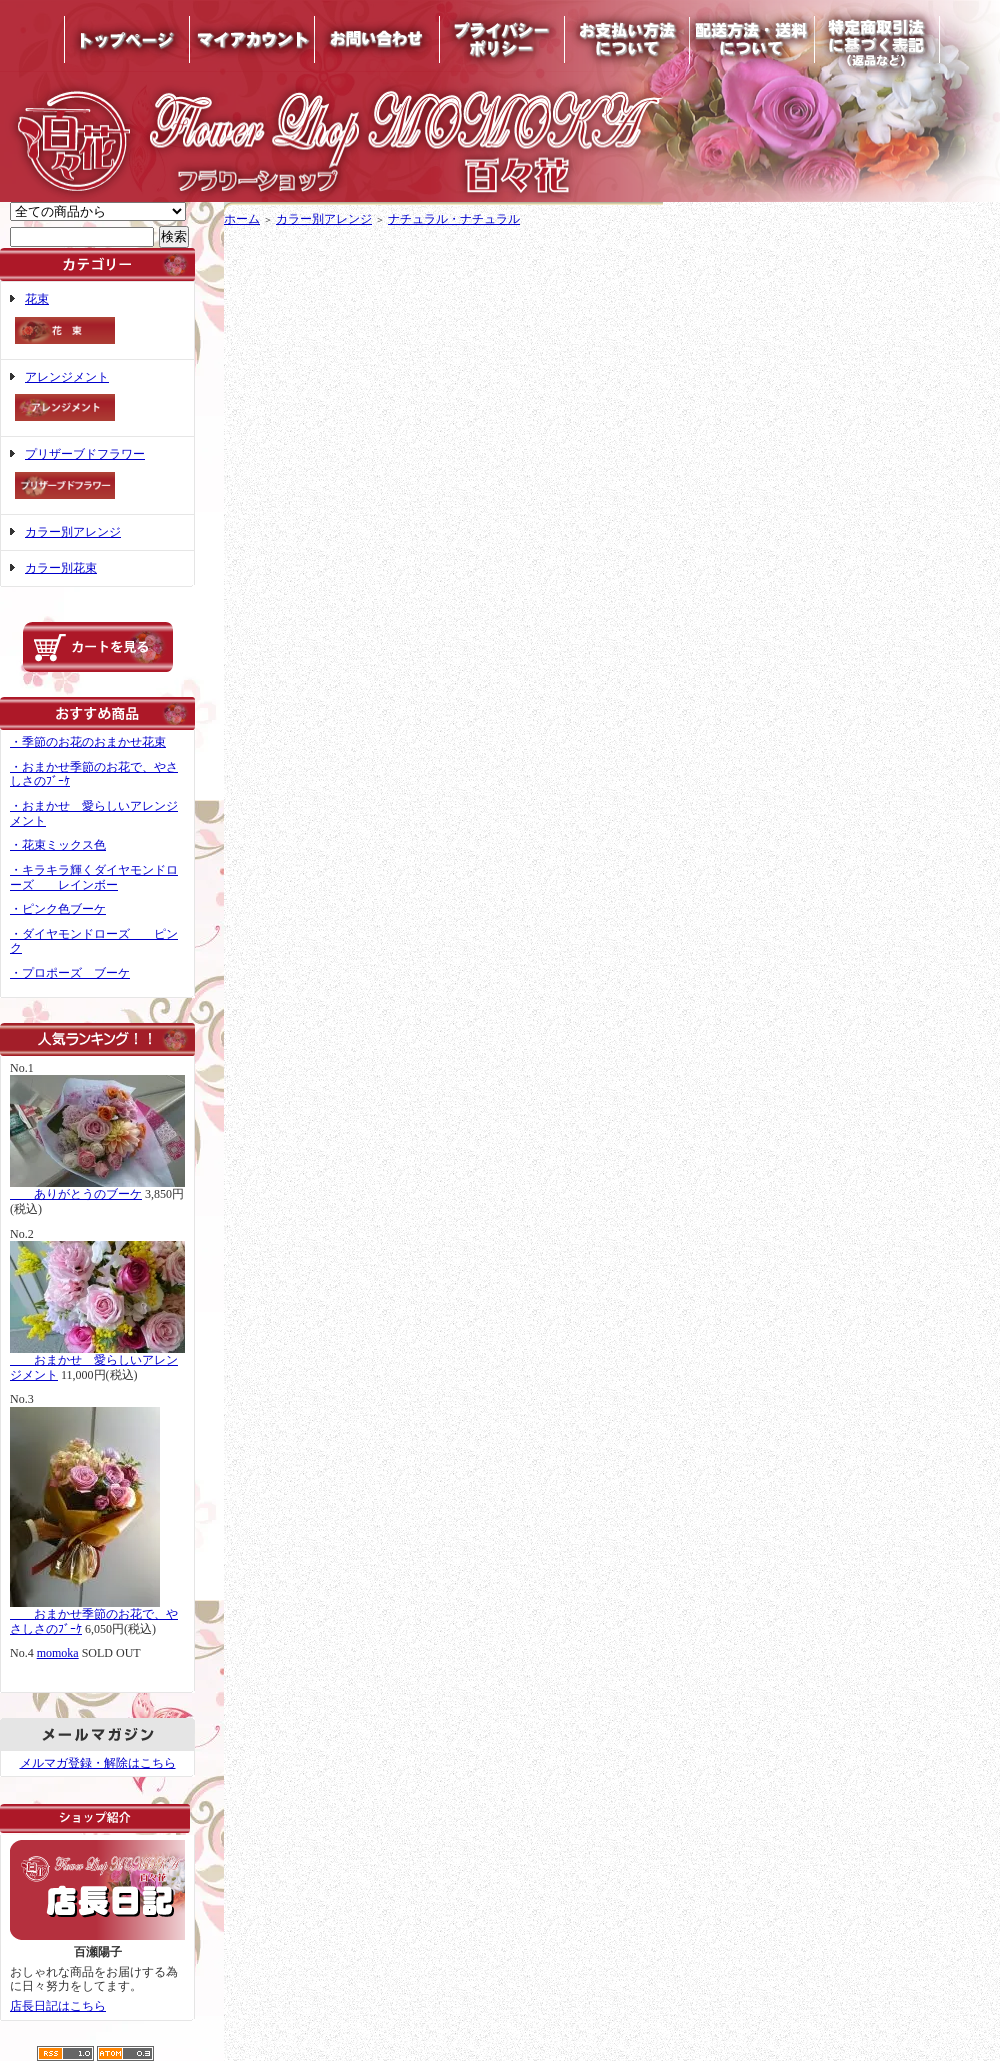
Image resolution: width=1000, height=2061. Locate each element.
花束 (97, 320)
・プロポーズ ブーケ (70, 973)
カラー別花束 (61, 568)
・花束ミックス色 (58, 845)
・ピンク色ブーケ (58, 909)
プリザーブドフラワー (97, 475)
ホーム (242, 219)
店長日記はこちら (58, 2006)
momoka (58, 1653)
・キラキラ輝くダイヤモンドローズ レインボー (94, 877)
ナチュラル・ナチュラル (454, 219)
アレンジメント (97, 398)
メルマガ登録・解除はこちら (98, 1763)
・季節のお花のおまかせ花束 (88, 742)
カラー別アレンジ (73, 532)
